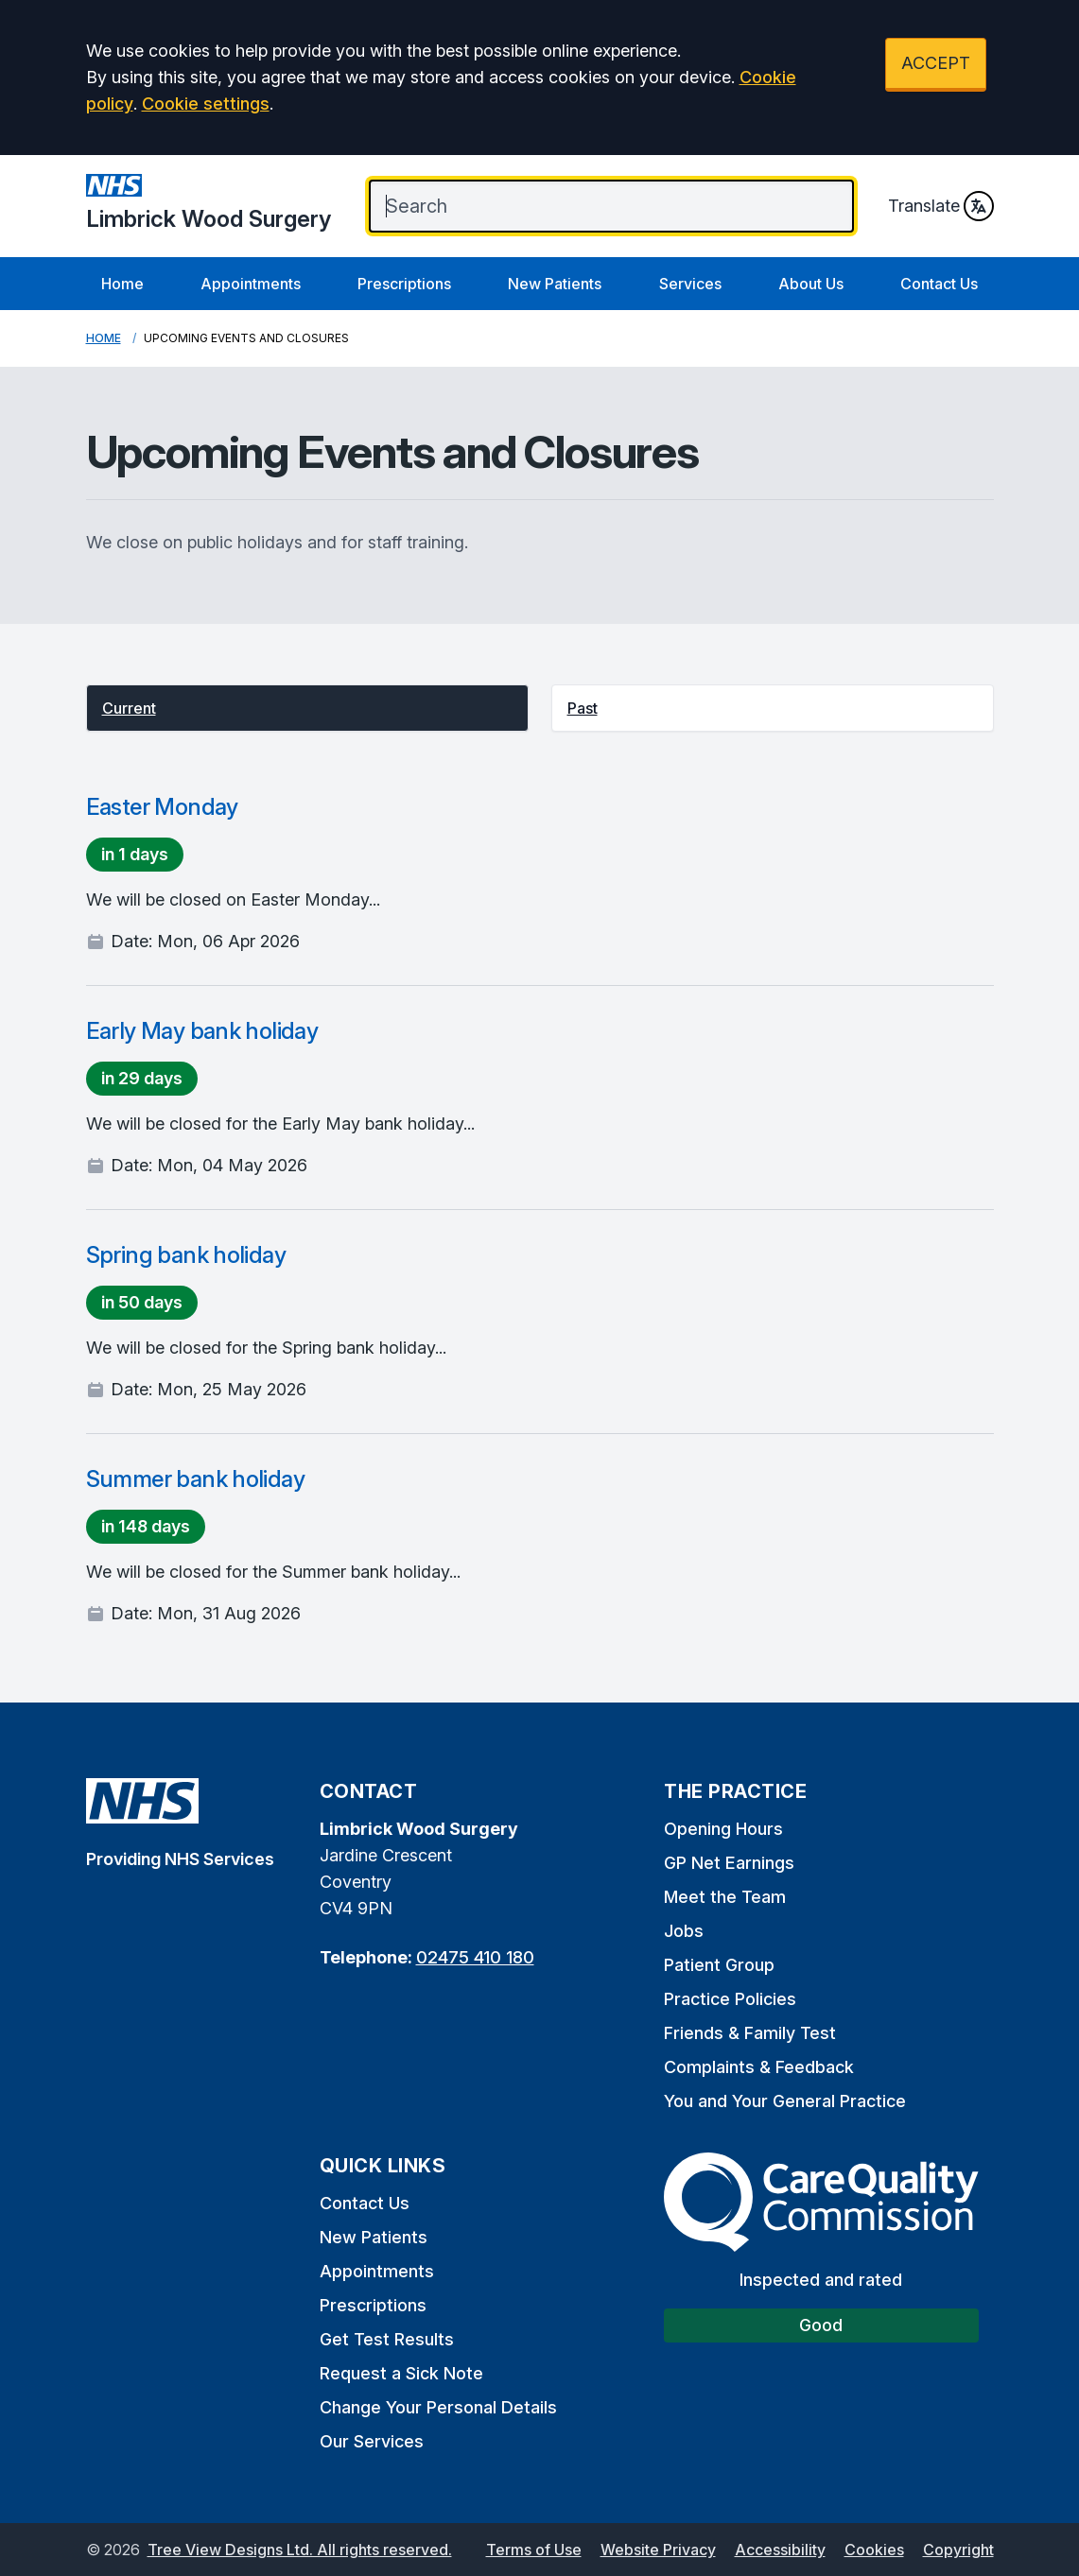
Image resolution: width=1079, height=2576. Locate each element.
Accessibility (780, 2549)
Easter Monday (162, 807)
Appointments (250, 283)
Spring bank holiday (186, 1255)
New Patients (554, 283)
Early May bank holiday (202, 1031)
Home (122, 283)
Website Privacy (658, 2549)
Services (690, 283)
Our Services (372, 2441)
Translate (941, 206)
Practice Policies (730, 1999)
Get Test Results (387, 2339)
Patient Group (719, 1965)
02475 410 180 (475, 1957)
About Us (811, 283)
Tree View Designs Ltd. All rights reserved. (300, 2549)
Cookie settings (206, 103)
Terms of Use (534, 2549)
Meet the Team (725, 1897)
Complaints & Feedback (759, 2067)
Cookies (874, 2549)
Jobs (684, 1931)
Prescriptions (404, 283)
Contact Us (939, 283)
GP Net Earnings (729, 1863)
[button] (307, 708)
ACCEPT (935, 63)
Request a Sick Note (401, 2373)
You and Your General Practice (785, 2101)
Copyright (958, 2549)
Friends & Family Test (750, 2033)
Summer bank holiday (195, 1479)
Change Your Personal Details (438, 2407)
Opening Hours (723, 1829)
